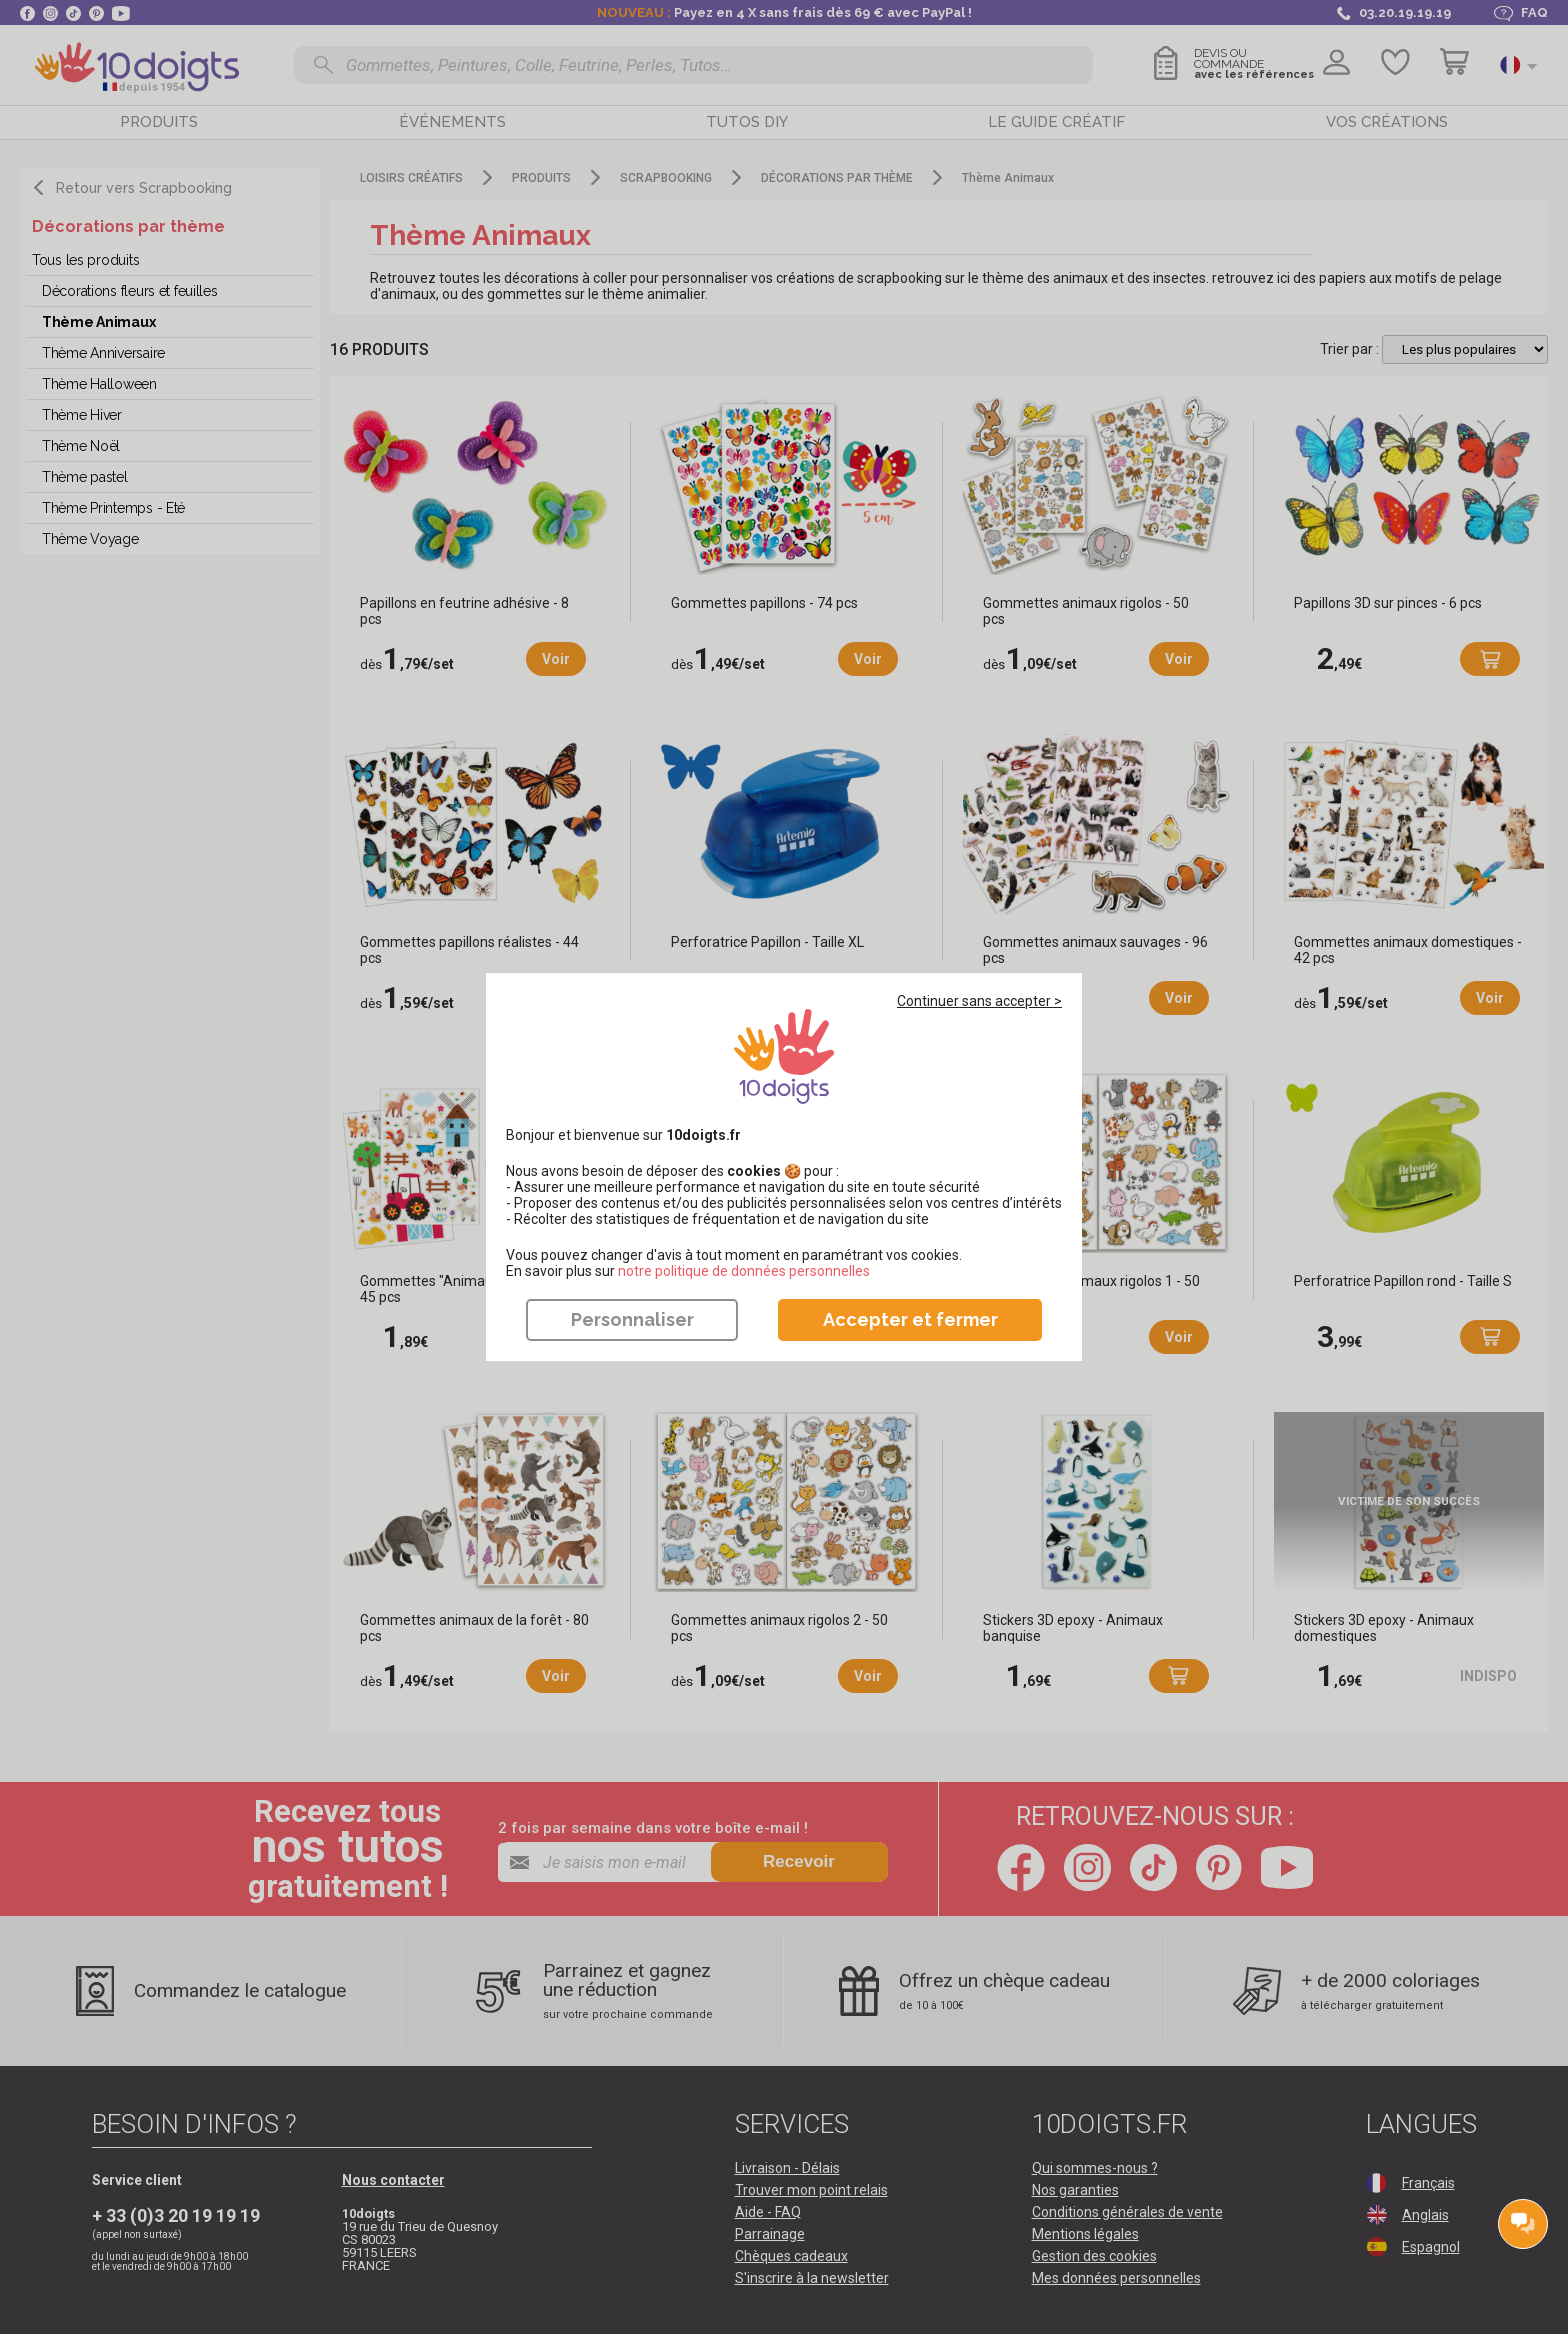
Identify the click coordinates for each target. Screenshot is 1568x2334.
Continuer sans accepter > (979, 1001)
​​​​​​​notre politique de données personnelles (744, 1271)
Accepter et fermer (910, 1319)
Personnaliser (632, 1319)
